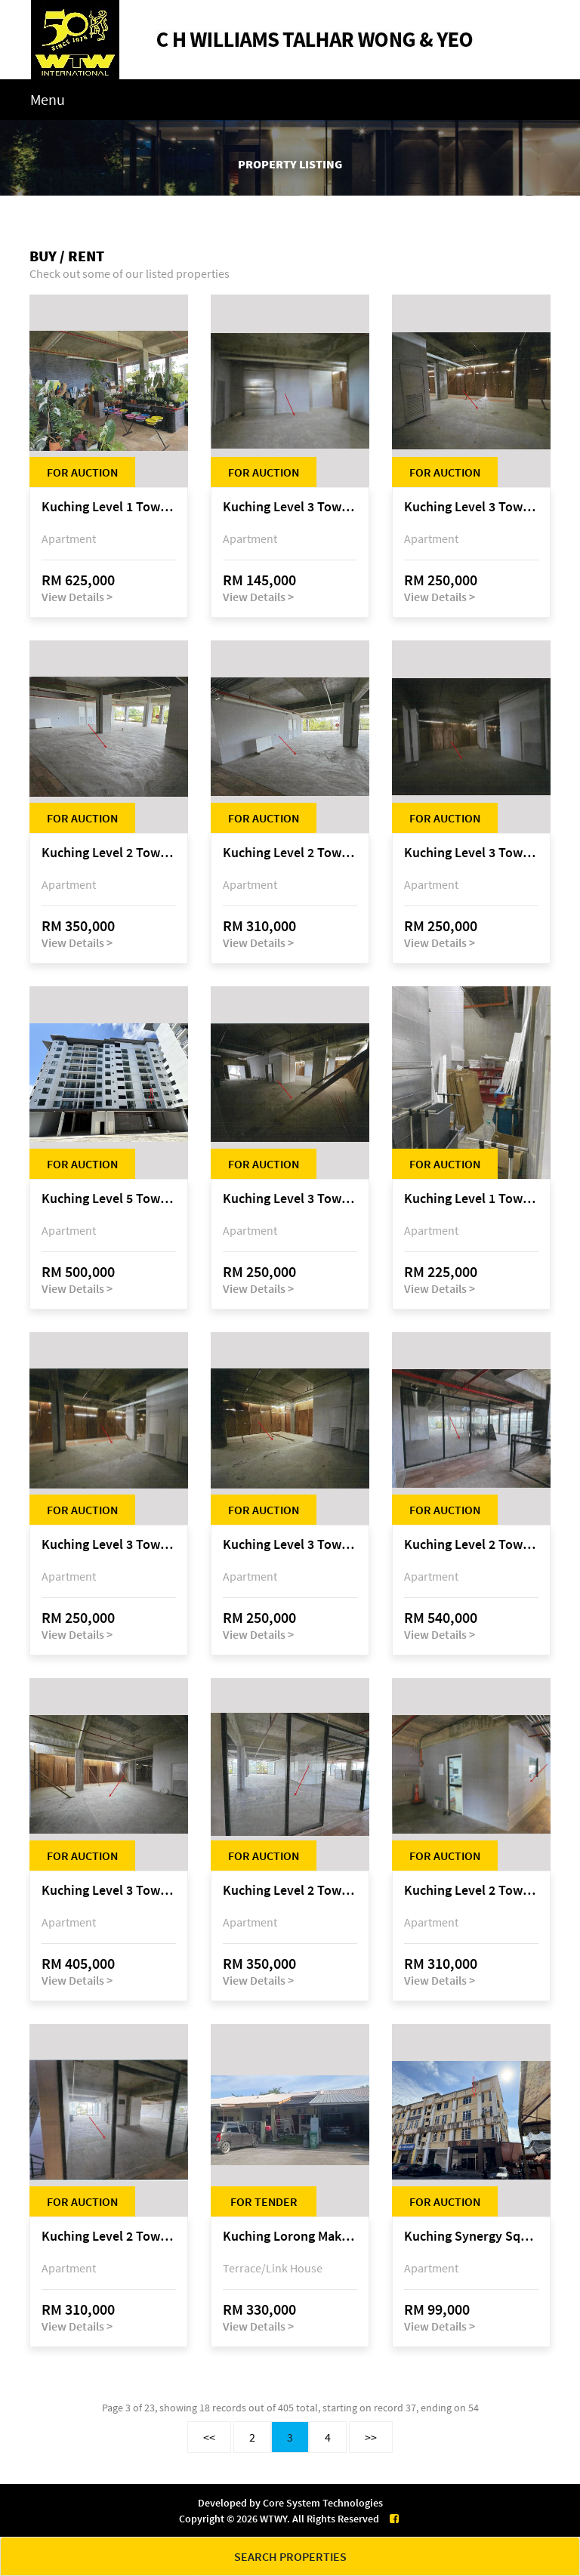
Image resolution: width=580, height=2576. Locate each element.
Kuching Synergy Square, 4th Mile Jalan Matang (471, 2236)
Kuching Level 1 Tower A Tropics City (109, 507)
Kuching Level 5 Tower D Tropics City (109, 1199)
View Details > (77, 596)
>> (371, 2437)
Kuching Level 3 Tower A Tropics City (290, 507)
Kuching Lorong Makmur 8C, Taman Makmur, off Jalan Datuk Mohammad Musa (290, 2236)
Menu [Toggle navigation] (47, 99)
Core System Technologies (323, 2503)
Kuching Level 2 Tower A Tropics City (109, 853)
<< (209, 2437)
